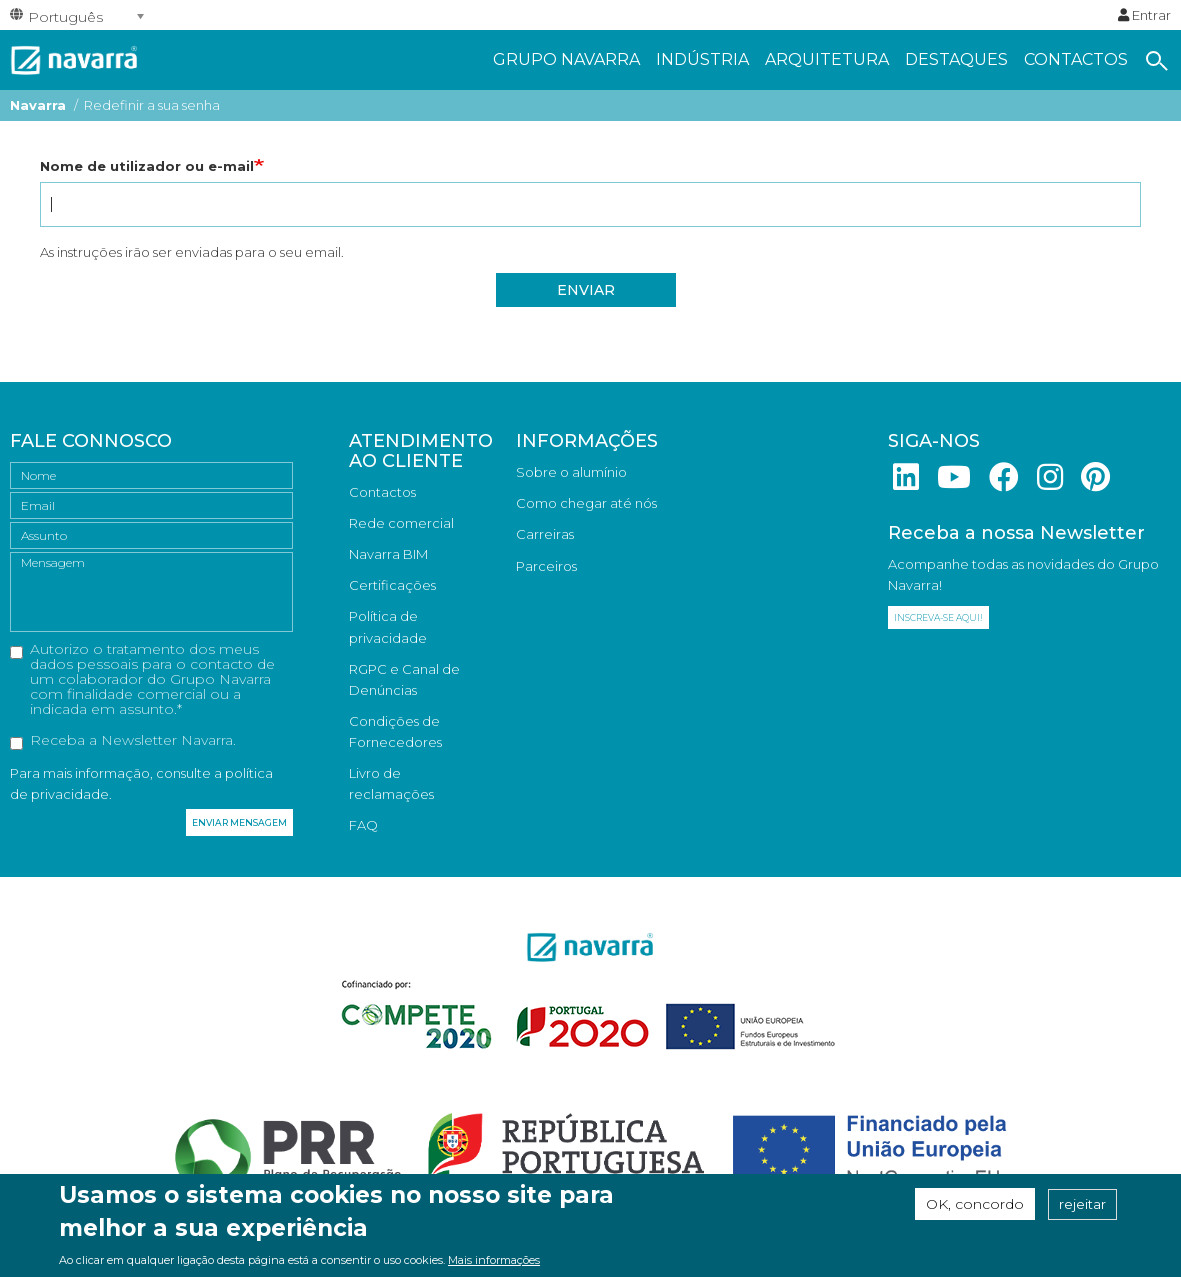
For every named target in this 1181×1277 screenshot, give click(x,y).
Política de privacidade (388, 626)
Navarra (38, 105)
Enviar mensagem (239, 822)
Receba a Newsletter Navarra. (123, 741)
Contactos (1076, 59)
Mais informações (494, 1265)
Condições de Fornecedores (395, 731)
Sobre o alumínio (571, 472)
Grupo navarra (566, 59)
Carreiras (545, 534)
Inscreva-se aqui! (938, 617)
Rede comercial (401, 523)
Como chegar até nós (586, 503)
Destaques (956, 59)
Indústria (702, 59)
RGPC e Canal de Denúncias (404, 679)
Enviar (586, 290)
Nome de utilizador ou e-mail (147, 166)
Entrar (1144, 15)
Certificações (392, 585)
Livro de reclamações (391, 783)
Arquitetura (827, 59)
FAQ (363, 825)
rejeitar (1082, 1209)
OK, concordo (975, 1209)
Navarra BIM (388, 554)
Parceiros (546, 566)
